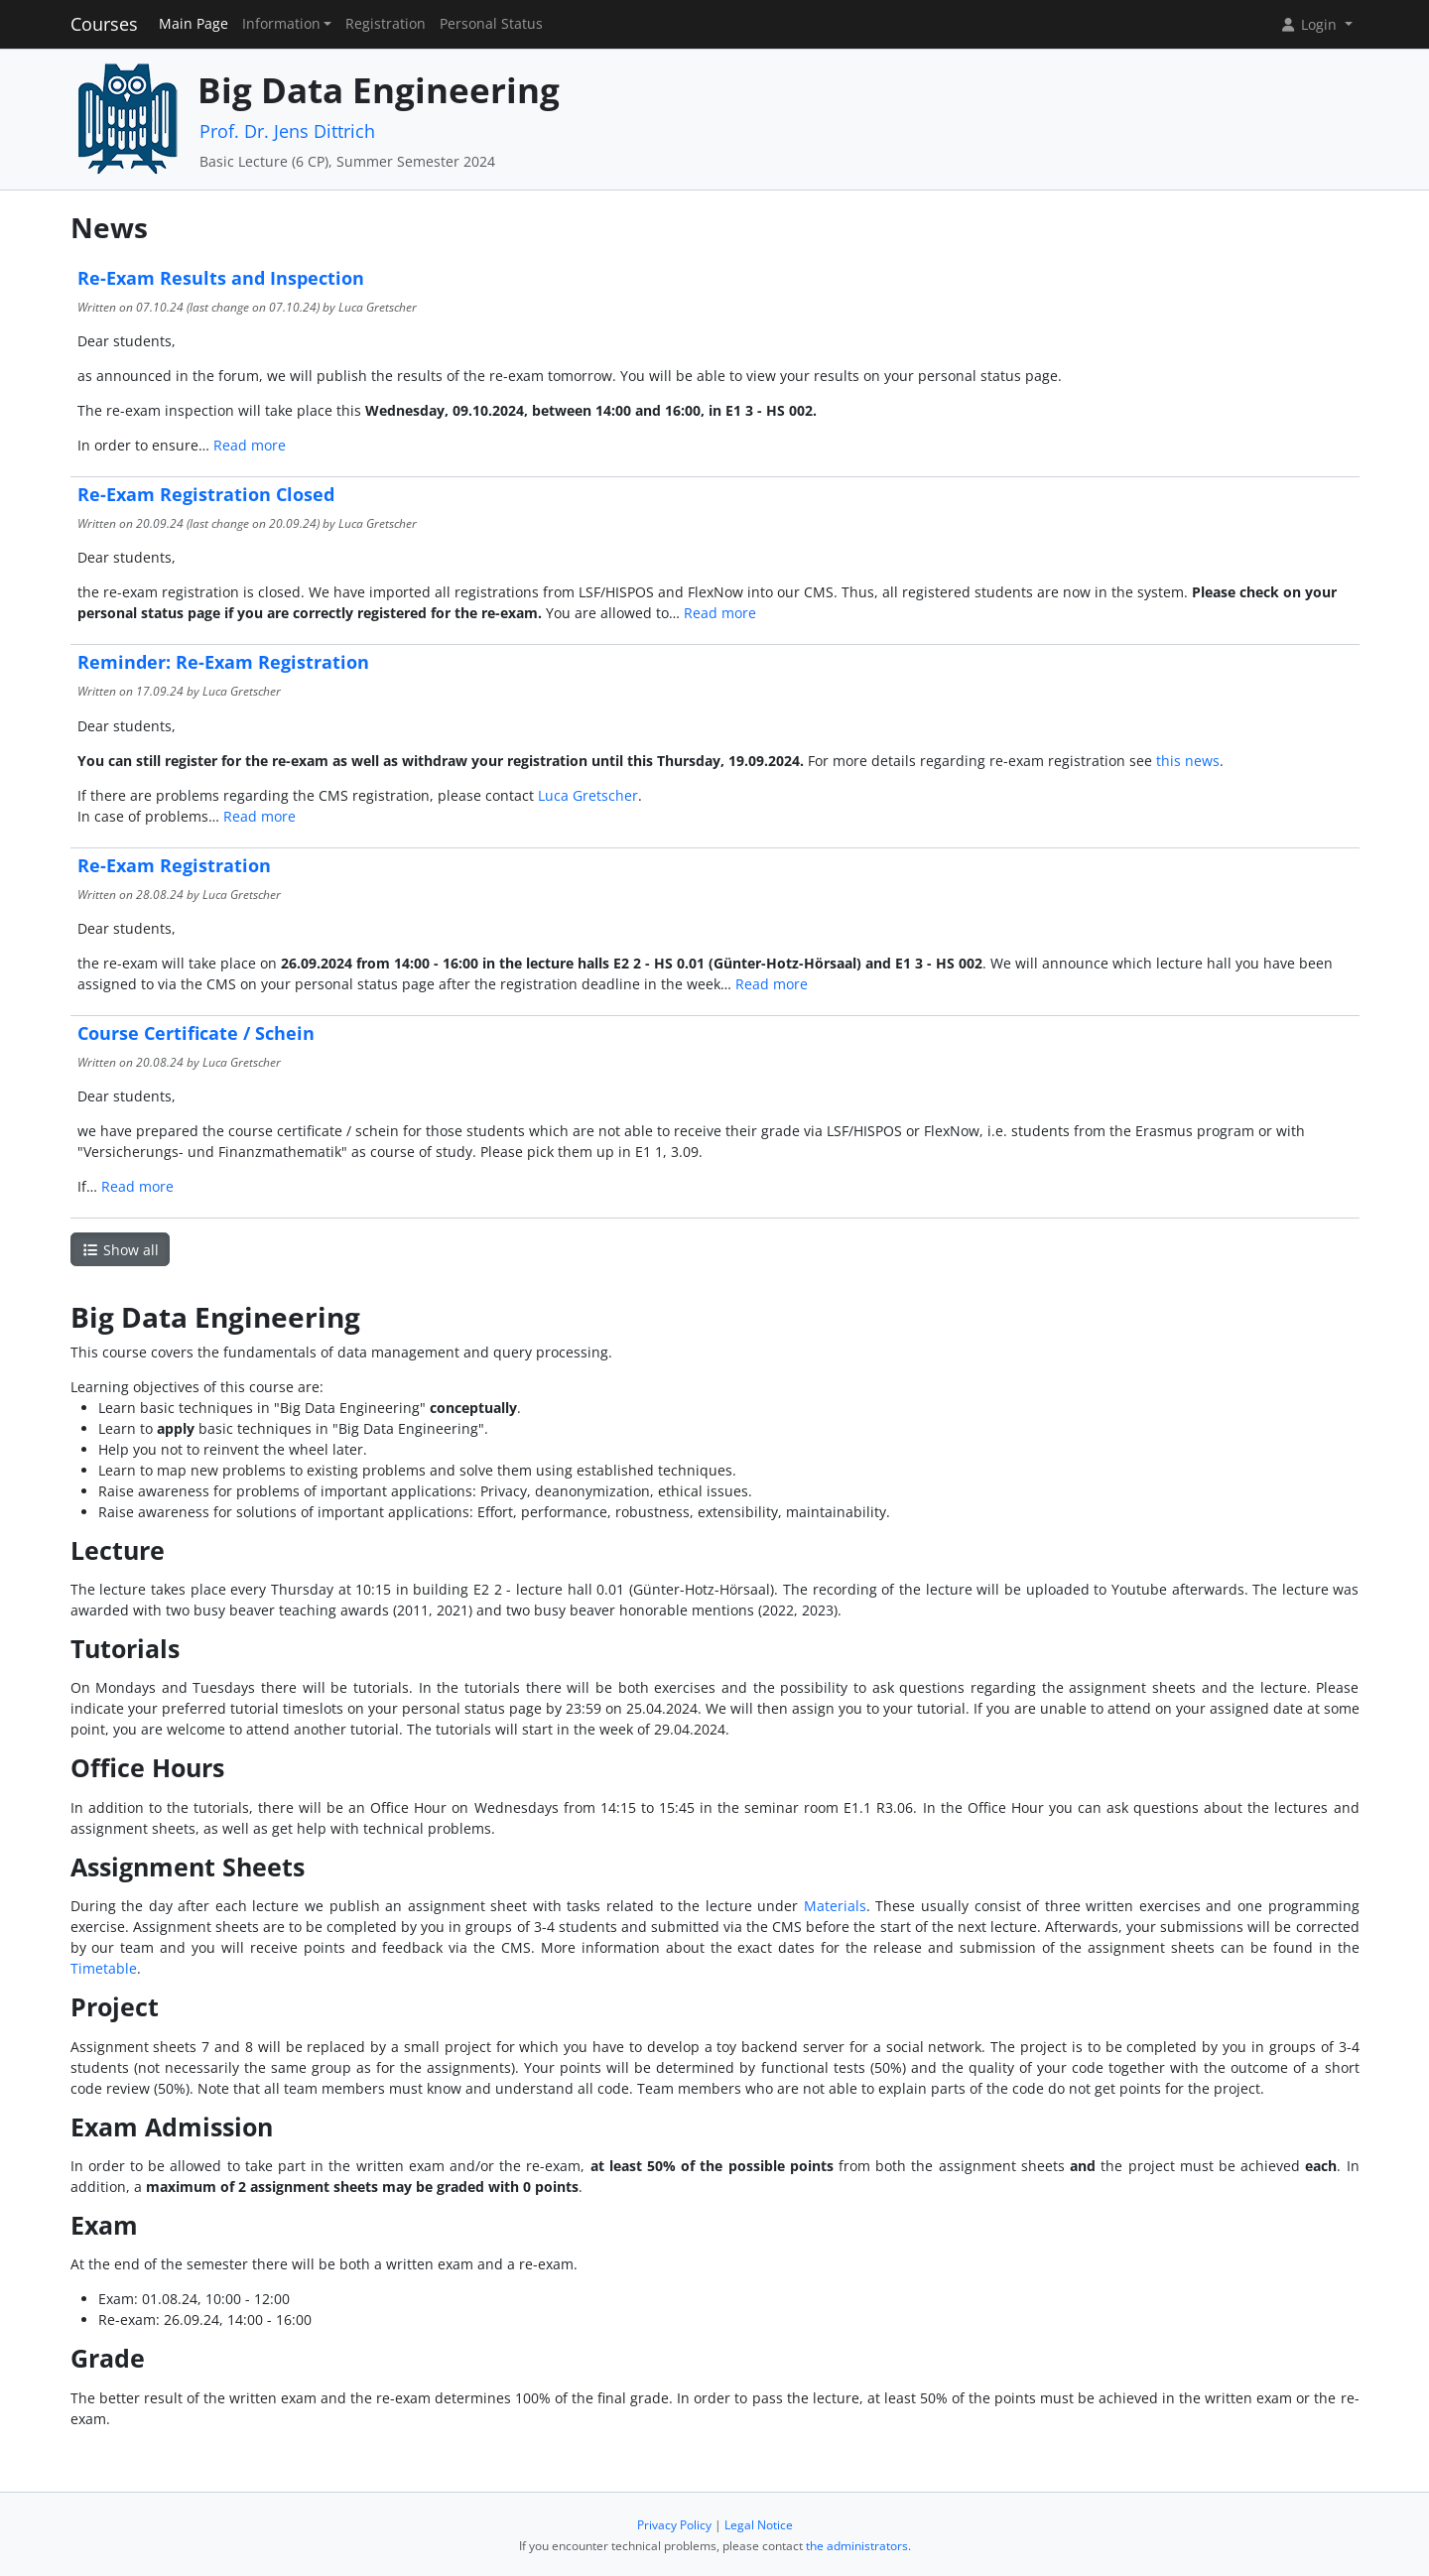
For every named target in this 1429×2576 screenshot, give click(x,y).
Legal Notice (758, 2524)
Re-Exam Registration (174, 865)
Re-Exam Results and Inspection (220, 278)
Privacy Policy (674, 2524)
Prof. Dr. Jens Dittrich (287, 131)
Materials (835, 1905)
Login (1310, 24)
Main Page (193, 24)
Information (281, 24)
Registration (385, 24)
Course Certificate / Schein (196, 1033)
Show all (120, 1249)
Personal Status (491, 24)
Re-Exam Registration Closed (205, 494)
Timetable (103, 1968)
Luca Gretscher (588, 795)
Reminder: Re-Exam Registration (223, 662)
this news (1188, 760)
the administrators (857, 2545)
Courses (104, 24)
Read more (249, 445)
